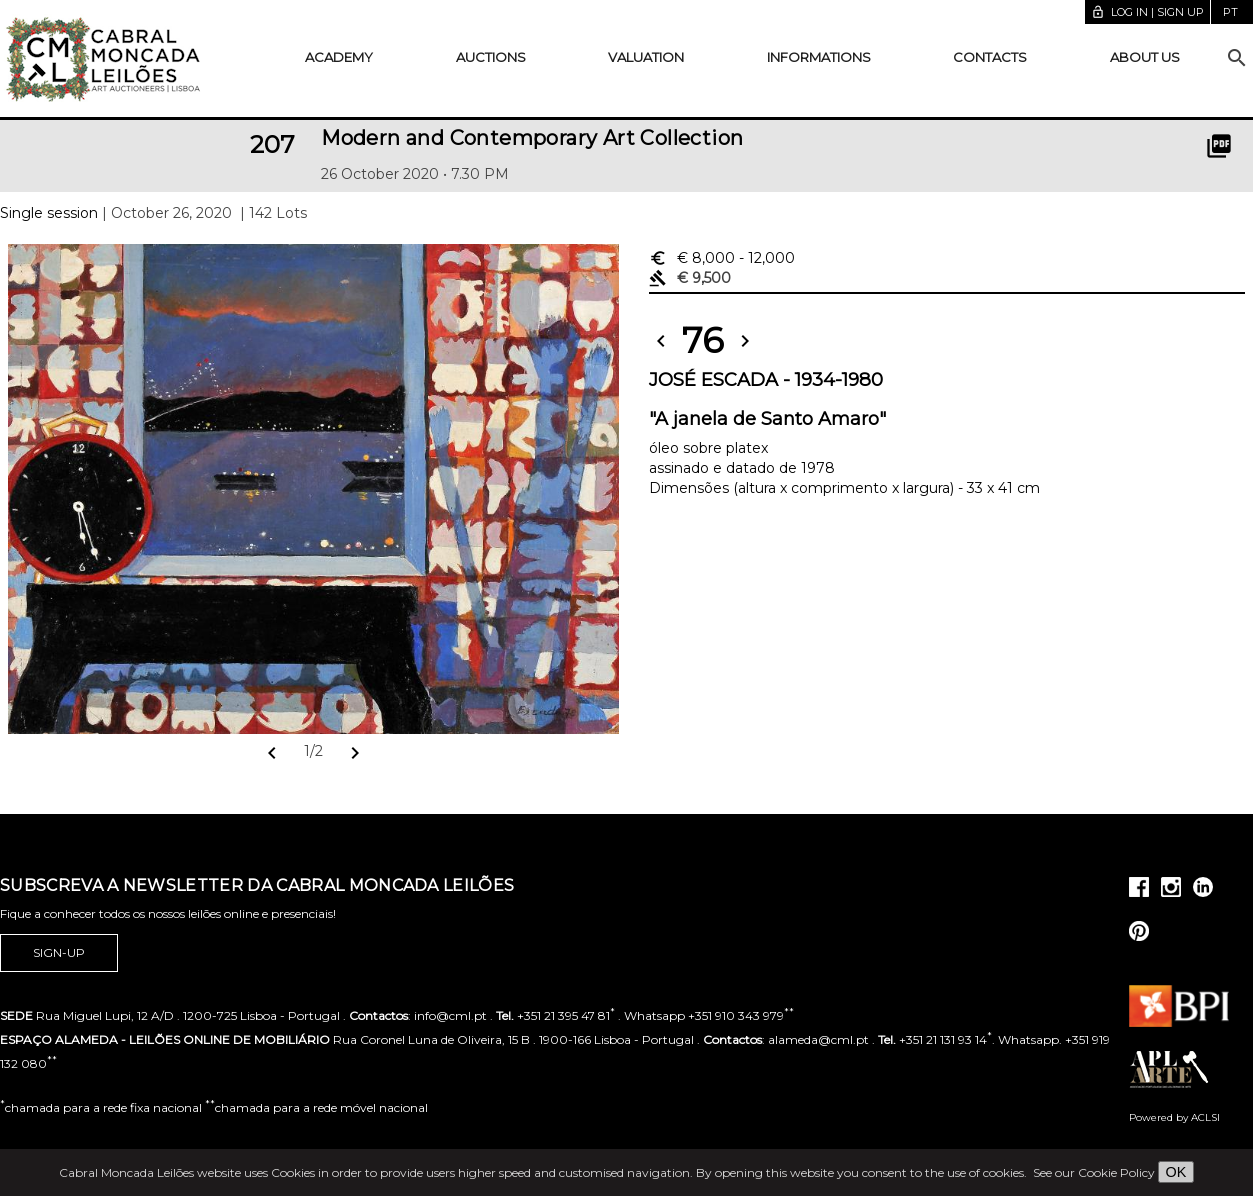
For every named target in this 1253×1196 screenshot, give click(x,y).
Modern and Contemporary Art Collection (532, 138)
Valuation (646, 57)
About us (1145, 57)
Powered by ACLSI (1174, 1117)
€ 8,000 (722, 258)
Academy (339, 57)
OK (1176, 1172)
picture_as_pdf (1219, 146)
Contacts (990, 57)
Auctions (491, 57)
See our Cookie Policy (1094, 1172)
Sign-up (59, 953)
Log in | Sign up (1147, 12)
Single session (49, 213)
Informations (819, 57)
